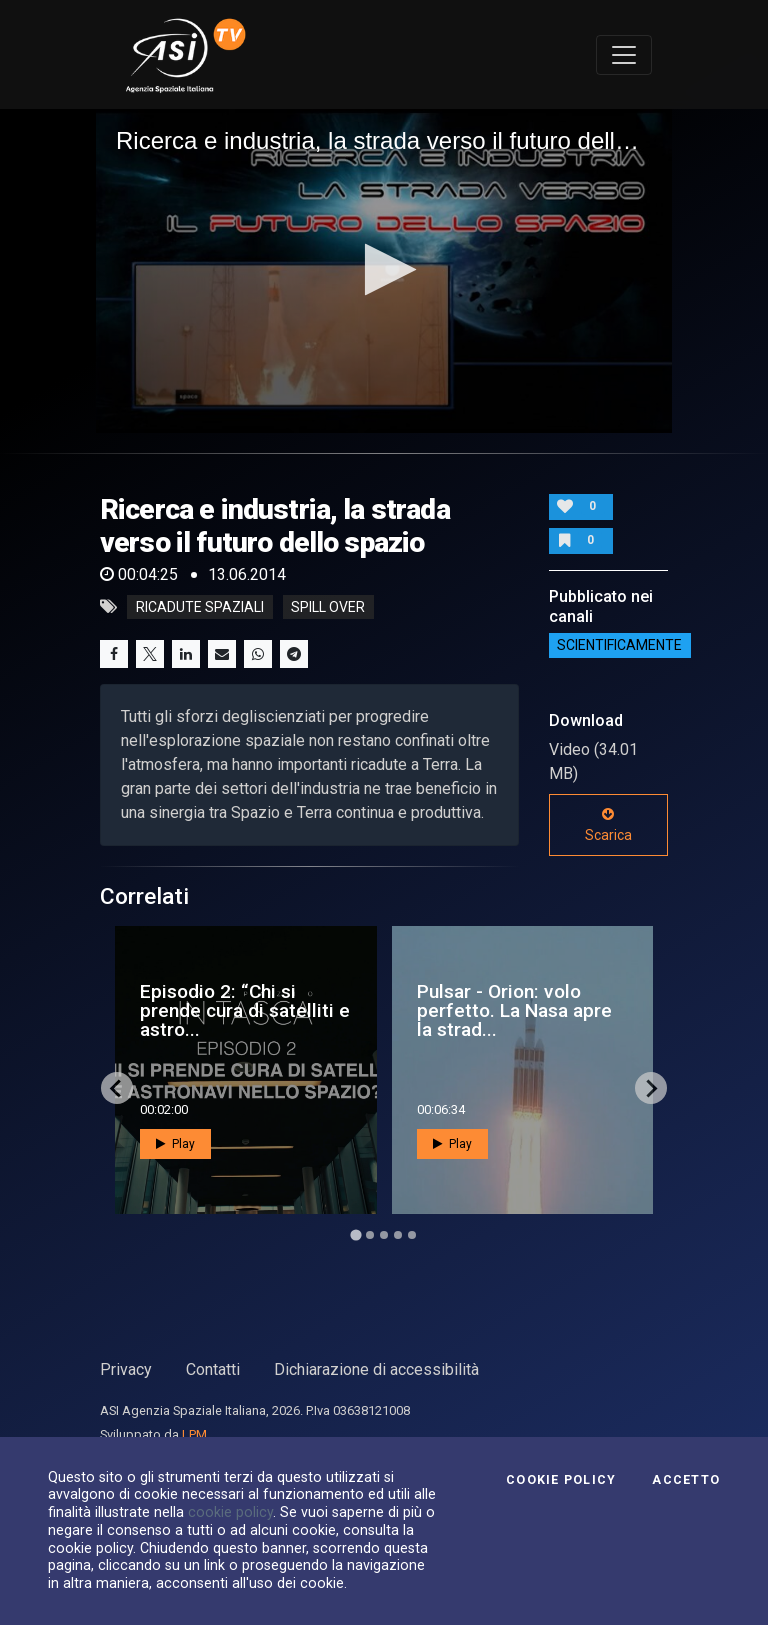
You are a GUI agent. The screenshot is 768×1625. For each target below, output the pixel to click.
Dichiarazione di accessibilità (376, 1369)
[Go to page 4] (398, 1235)
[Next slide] (651, 1088)
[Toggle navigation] (624, 55)
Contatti (213, 1369)
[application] (384, 271)
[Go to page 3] (384, 1235)
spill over (328, 607)
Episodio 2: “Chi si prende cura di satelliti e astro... (245, 1010)
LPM (194, 1434)
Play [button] (175, 1144)
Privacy (126, 1369)
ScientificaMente (619, 646)
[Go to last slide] (117, 1088)
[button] (384, 269)
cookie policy (230, 1512)
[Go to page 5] (412, 1235)
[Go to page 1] (355, 1235)
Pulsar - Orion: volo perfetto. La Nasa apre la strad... (514, 1010)
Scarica (608, 825)
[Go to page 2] (370, 1235)
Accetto (686, 1480)
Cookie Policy (561, 1480)
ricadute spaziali (200, 607)
